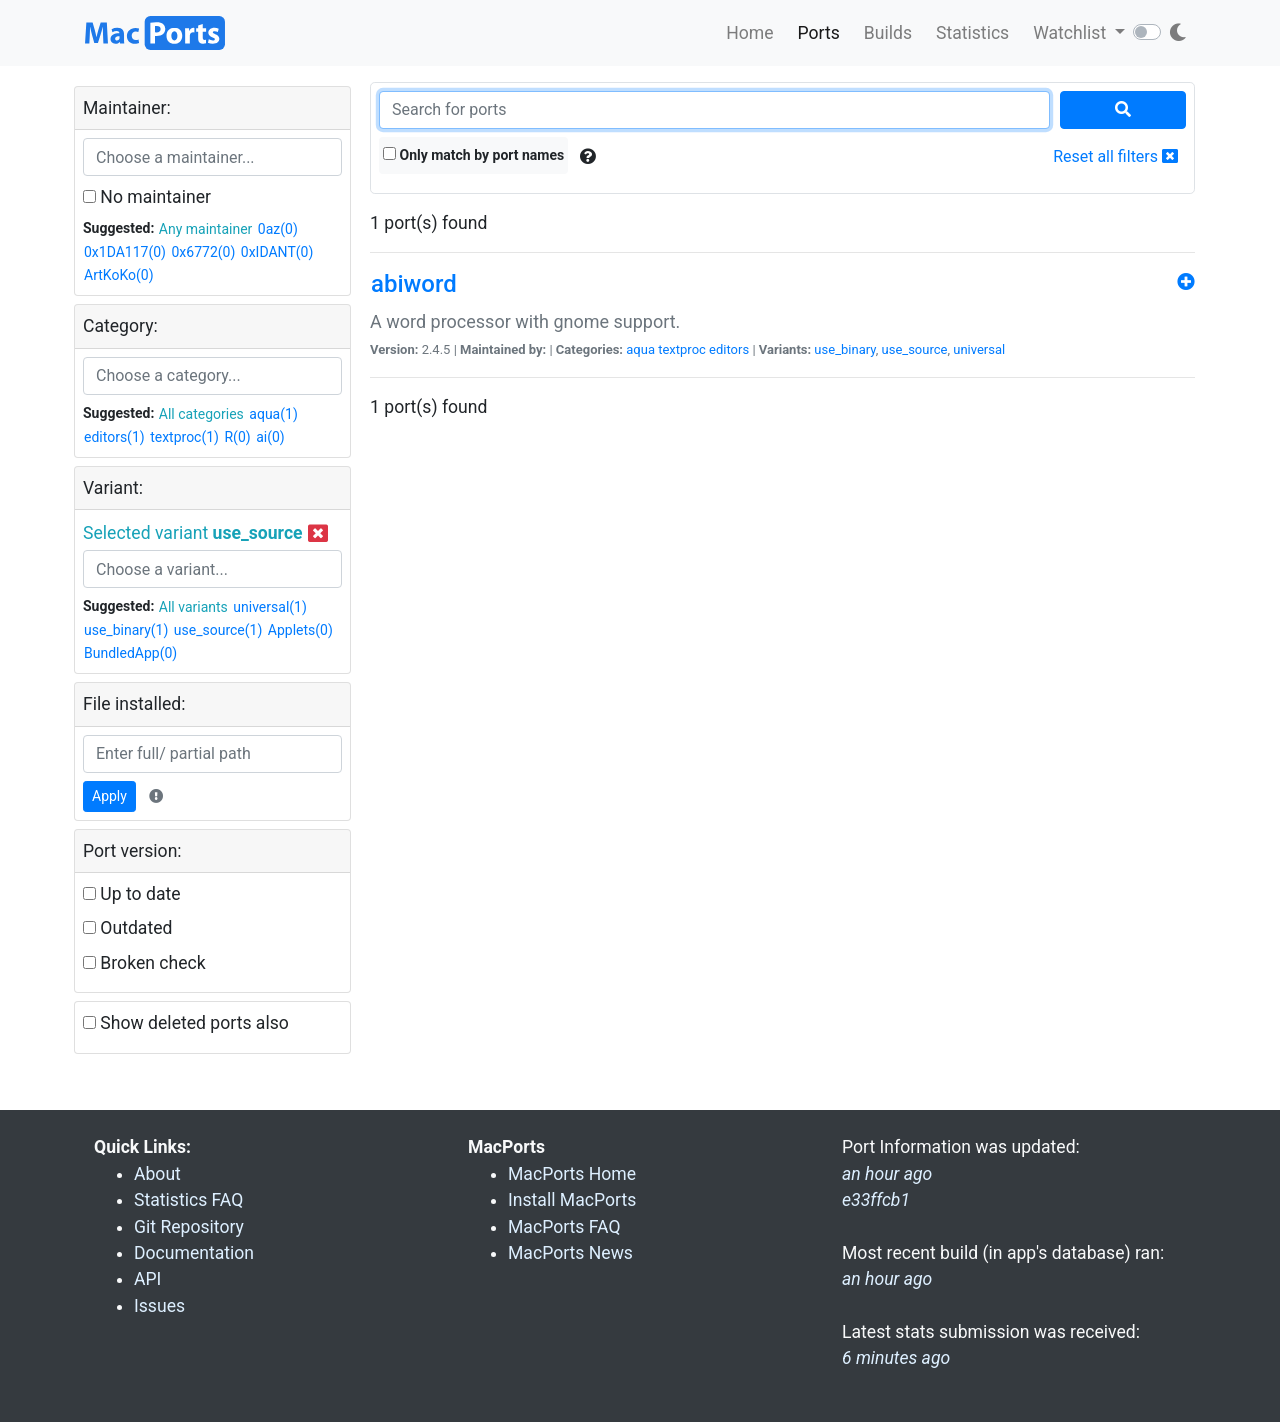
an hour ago (887, 1279)
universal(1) (270, 607)
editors (729, 349)
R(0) (237, 437)
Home (749, 33)
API (147, 1279)
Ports (819, 33)
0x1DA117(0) (125, 252)
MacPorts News (570, 1253)
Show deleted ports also (186, 1023)
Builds (888, 33)
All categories (201, 414)
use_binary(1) (126, 630)
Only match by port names (473, 155)
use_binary (844, 349)
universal (979, 349)
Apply (109, 796)
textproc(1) (184, 437)
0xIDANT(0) (277, 252)
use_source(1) (218, 630)
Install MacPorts (572, 1200)
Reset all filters (1115, 156)
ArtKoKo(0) (119, 275)
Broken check (144, 963)
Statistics (972, 33)
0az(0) (278, 229)
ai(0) (270, 437)
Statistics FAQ (188, 1200)
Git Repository (189, 1227)
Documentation (194, 1253)
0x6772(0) (203, 252)
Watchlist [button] (1071, 33)
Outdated (127, 928)
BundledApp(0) (130, 653)
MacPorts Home (572, 1174)
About (157, 1174)
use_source (915, 349)
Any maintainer (206, 229)
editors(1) (114, 437)
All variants (193, 607)
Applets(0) (300, 630)
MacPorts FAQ (564, 1227)
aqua (640, 349)
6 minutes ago (896, 1358)
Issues (159, 1306)
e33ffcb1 (876, 1200)
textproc (682, 349)
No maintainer (147, 197)
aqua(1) (273, 414)
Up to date (132, 894)
